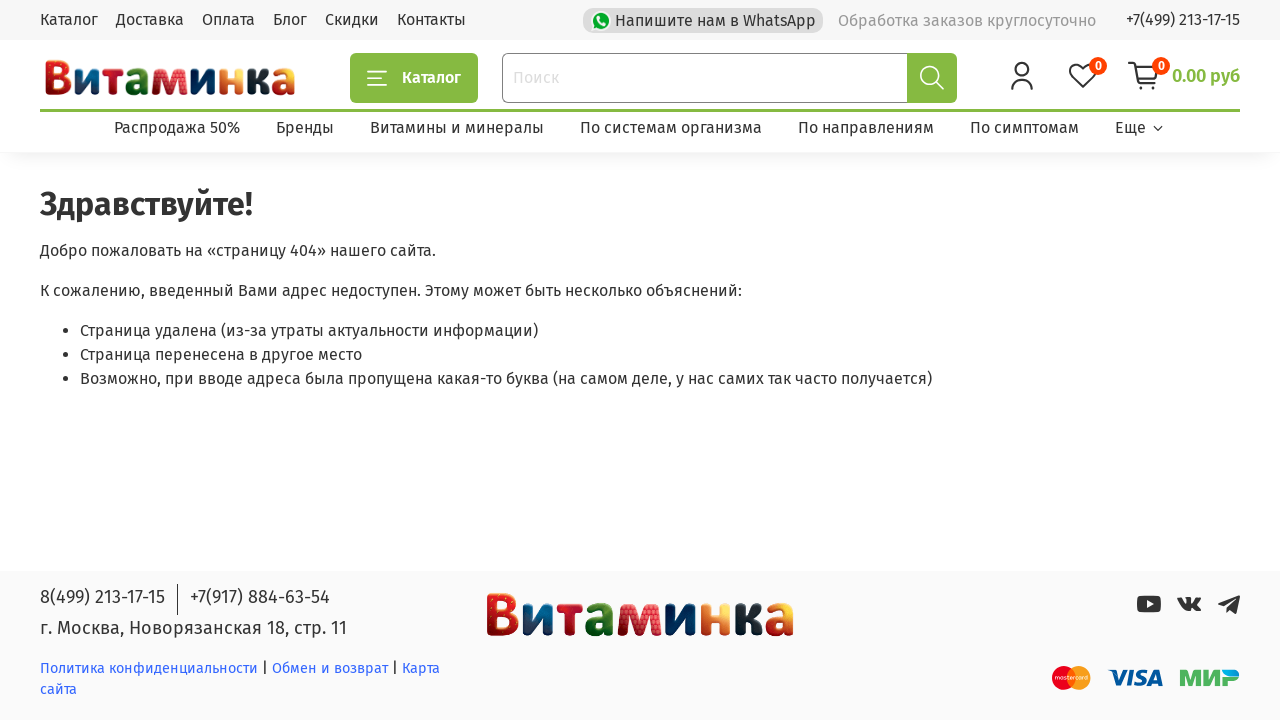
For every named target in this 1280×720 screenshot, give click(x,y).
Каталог (69, 19)
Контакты (431, 19)
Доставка (150, 19)
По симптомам (1024, 127)
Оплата (228, 19)
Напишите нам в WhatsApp (705, 19)
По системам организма (671, 127)
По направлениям (866, 127)
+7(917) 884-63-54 (260, 597)
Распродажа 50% (177, 127)
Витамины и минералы (457, 127)
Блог (290, 19)
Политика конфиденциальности (149, 668)
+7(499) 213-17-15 (1183, 19)
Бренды (305, 127)
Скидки (352, 19)
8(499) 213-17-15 (102, 597)
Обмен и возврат (332, 668)
